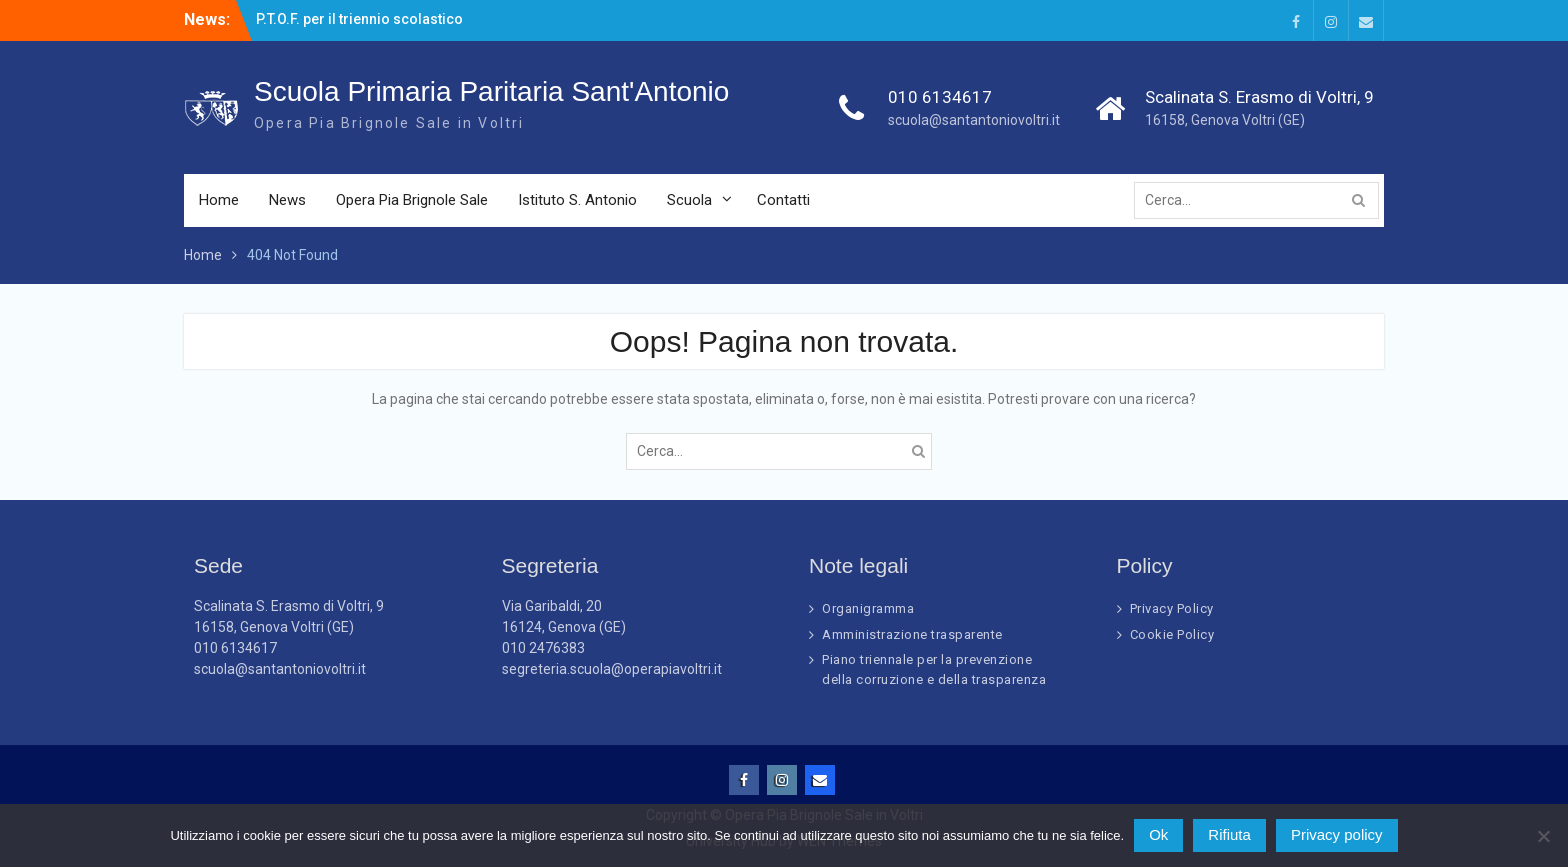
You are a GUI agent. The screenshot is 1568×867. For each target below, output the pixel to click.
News (287, 200)
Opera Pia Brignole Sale (412, 200)
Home (219, 200)
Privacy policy (1337, 834)
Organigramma (868, 608)
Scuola (689, 200)
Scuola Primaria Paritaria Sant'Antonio (491, 91)
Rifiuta (1229, 834)
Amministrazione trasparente (912, 634)
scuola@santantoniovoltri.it (974, 120)
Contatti (783, 200)
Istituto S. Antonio (577, 200)
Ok (1158, 834)
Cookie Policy (1172, 634)
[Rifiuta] (1543, 836)
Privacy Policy (1172, 608)
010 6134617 (940, 97)
